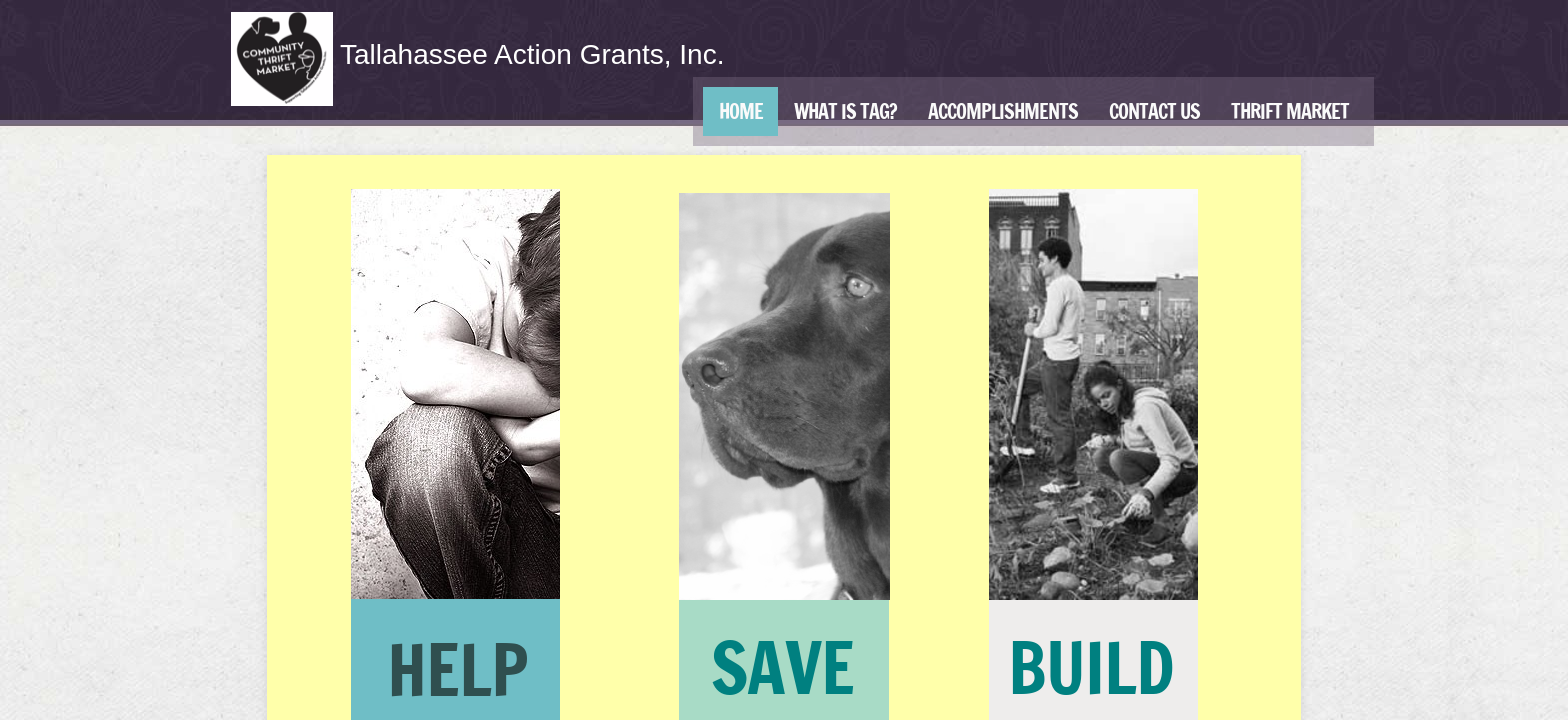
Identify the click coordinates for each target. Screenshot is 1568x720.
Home (741, 111)
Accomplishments (1003, 111)
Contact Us (1154, 111)
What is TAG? (845, 111)
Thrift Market (1290, 111)
